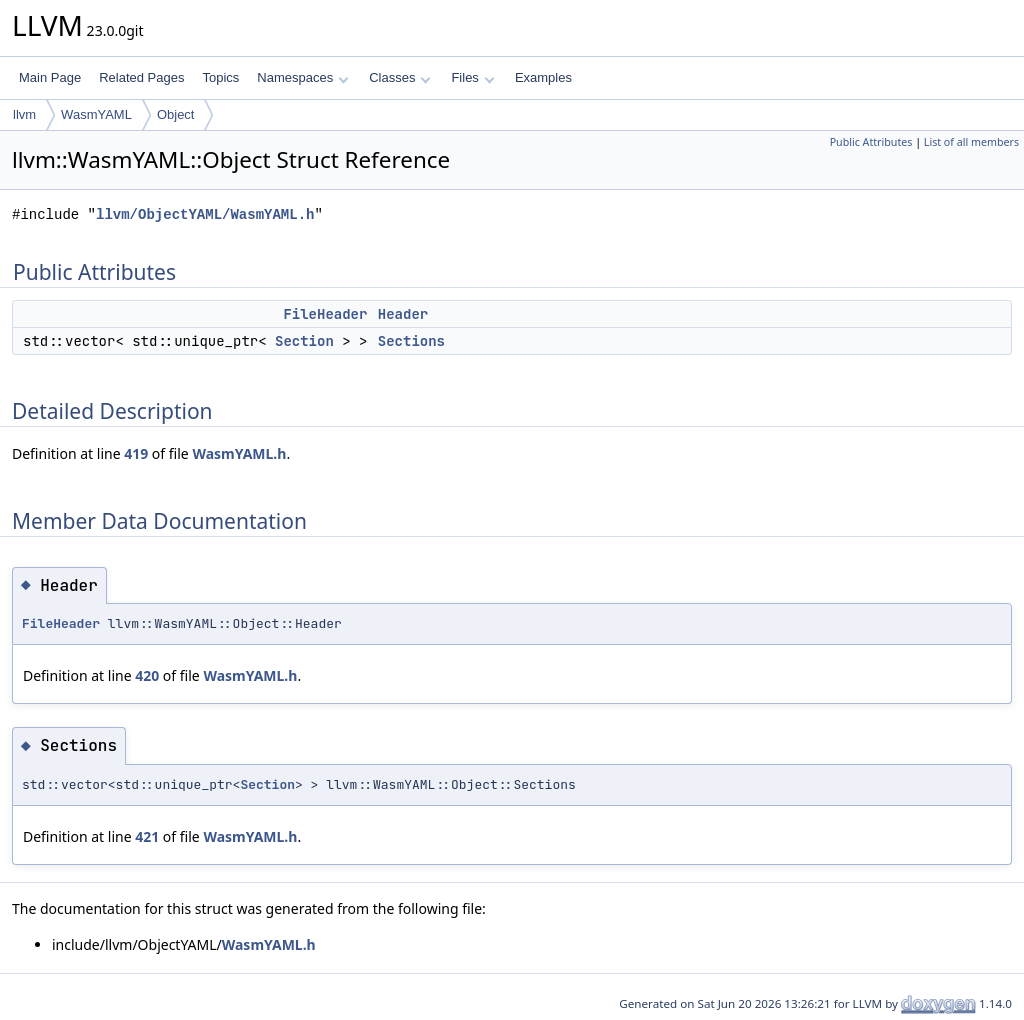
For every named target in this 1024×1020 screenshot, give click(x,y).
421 (147, 836)
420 (147, 675)
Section (304, 341)
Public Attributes (871, 142)
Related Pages (141, 77)
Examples (543, 77)
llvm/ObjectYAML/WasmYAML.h (205, 214)
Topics (220, 77)
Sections (411, 341)
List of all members (971, 142)
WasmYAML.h (239, 453)
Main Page (50, 77)
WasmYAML (96, 114)
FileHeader (325, 314)
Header (403, 314)
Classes (400, 77)
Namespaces (302, 77)
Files (472, 77)
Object (176, 114)
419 (136, 453)
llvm (24, 114)
